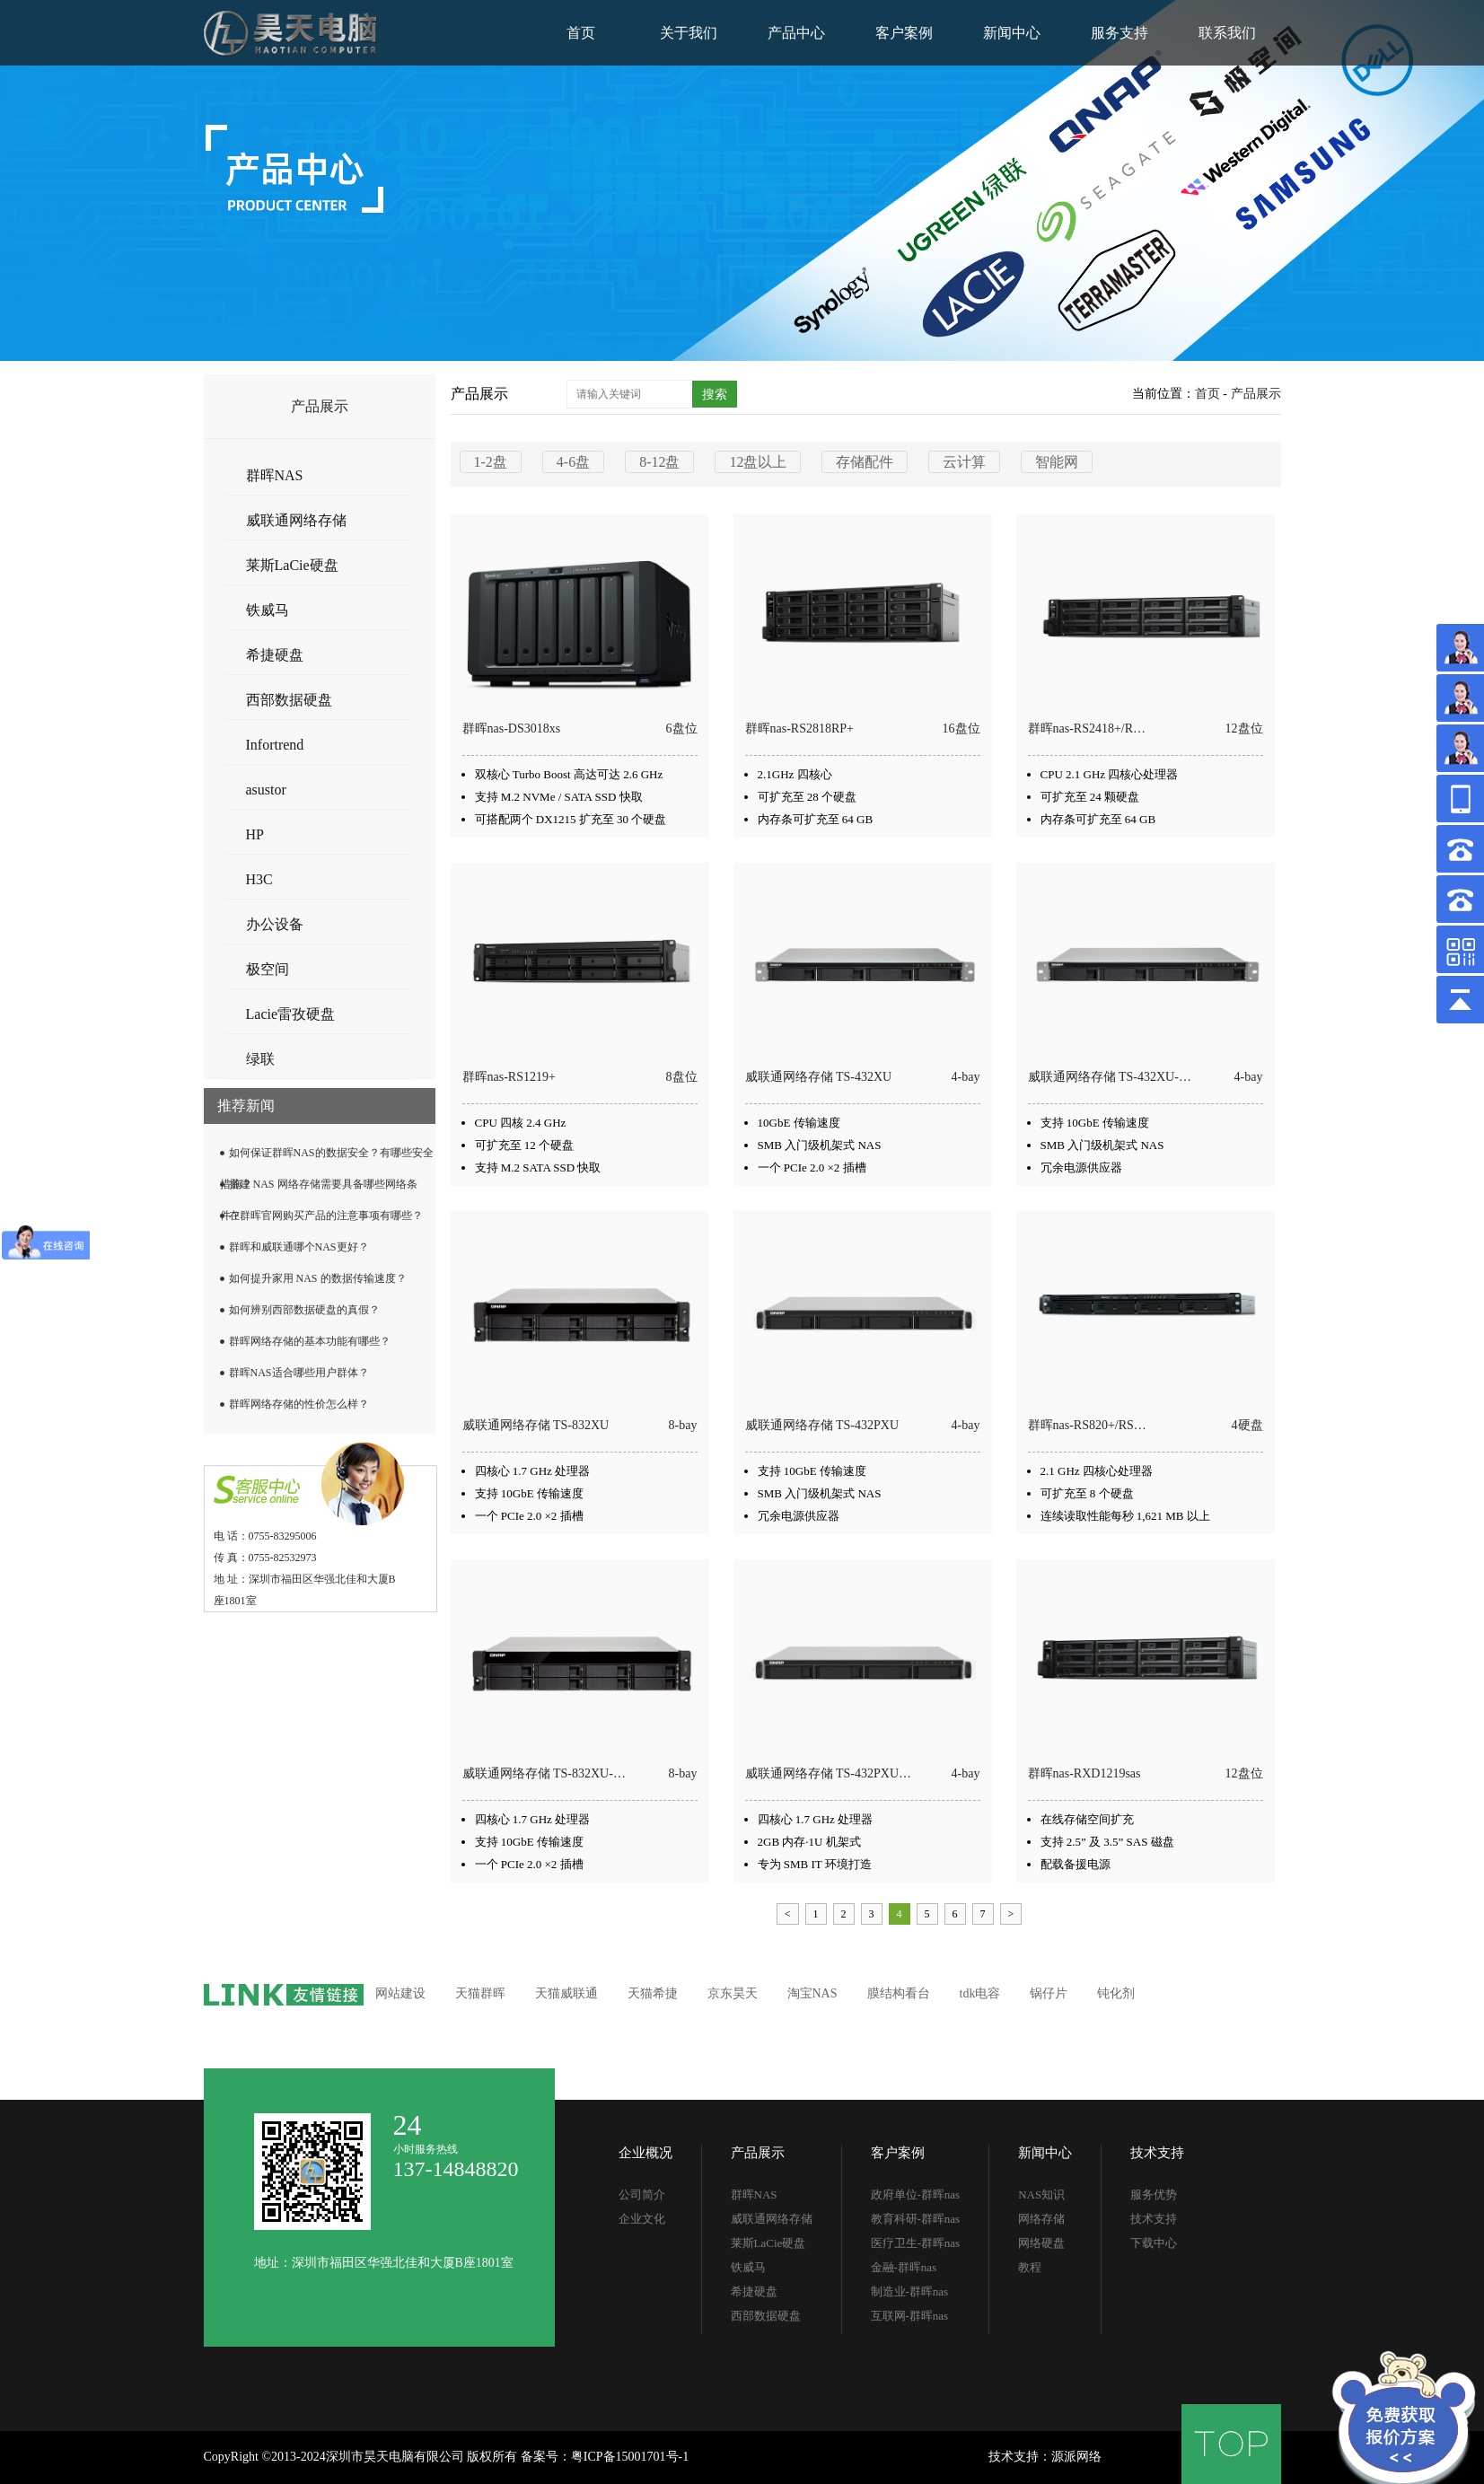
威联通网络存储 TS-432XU (818, 1077)
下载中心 (1153, 2243)
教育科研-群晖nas (916, 2218)
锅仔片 (1048, 1993)
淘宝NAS (812, 1993)
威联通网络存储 (296, 520)
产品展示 (1256, 393)
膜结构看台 (898, 1993)
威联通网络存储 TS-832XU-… (544, 1773)
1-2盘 (490, 462)
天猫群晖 (480, 1993)
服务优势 (1153, 2194)
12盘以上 (757, 462)
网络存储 (1041, 2218)
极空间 (267, 969)
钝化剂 (1116, 1993)
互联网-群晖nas (910, 2315)
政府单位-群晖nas (916, 2194)
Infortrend (275, 744)
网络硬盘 (1041, 2243)
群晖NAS (274, 475)
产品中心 (796, 32)
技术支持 (1157, 2153)
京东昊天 (732, 1993)
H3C (259, 879)
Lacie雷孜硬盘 (291, 1014)
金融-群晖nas (904, 2267)
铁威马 (267, 610)
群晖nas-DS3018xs (511, 728)
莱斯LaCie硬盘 (292, 565)
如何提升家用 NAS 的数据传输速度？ (318, 1278)
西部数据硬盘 (289, 699)
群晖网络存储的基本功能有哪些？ (310, 1341)
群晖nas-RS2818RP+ (799, 728)
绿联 (260, 1058)
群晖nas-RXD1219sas (1084, 1773)
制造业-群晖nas (910, 2291)
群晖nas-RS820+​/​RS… (1087, 1425)
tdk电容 (980, 1993)
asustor (266, 789)
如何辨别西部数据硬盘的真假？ (304, 1309)
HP (255, 834)
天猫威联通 (566, 1993)
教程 (1029, 2267)
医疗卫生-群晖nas (916, 2243)
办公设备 (274, 924)
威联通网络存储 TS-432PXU (822, 1425)
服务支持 (1119, 32)
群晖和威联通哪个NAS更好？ (299, 1247)
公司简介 (642, 2194)
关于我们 (688, 32)
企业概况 (645, 2153)
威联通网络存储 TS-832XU (536, 1425)
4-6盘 (573, 462)
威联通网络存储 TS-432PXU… (828, 1773)
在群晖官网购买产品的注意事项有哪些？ (326, 1215)
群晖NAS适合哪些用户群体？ (299, 1372)
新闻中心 (1012, 32)
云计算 (964, 462)
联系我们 (1227, 32)
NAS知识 (1041, 2194)
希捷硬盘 (274, 655)
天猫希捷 (653, 1993)
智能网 (1056, 462)
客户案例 (904, 32)
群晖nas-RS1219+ (509, 1077)
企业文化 (642, 2218)
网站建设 (400, 1993)
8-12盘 (659, 462)
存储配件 (864, 462)
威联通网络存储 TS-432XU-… (1109, 1077)
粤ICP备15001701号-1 (630, 2456)
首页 (580, 32)
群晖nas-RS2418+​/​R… (1087, 728)
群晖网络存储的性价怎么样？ (299, 1404)
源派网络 (1076, 2456)
